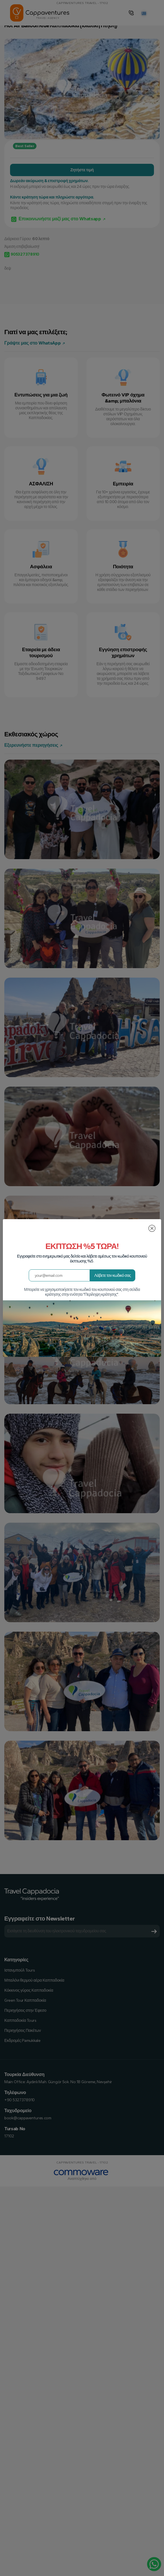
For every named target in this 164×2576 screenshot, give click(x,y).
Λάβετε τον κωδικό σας (112, 1275)
